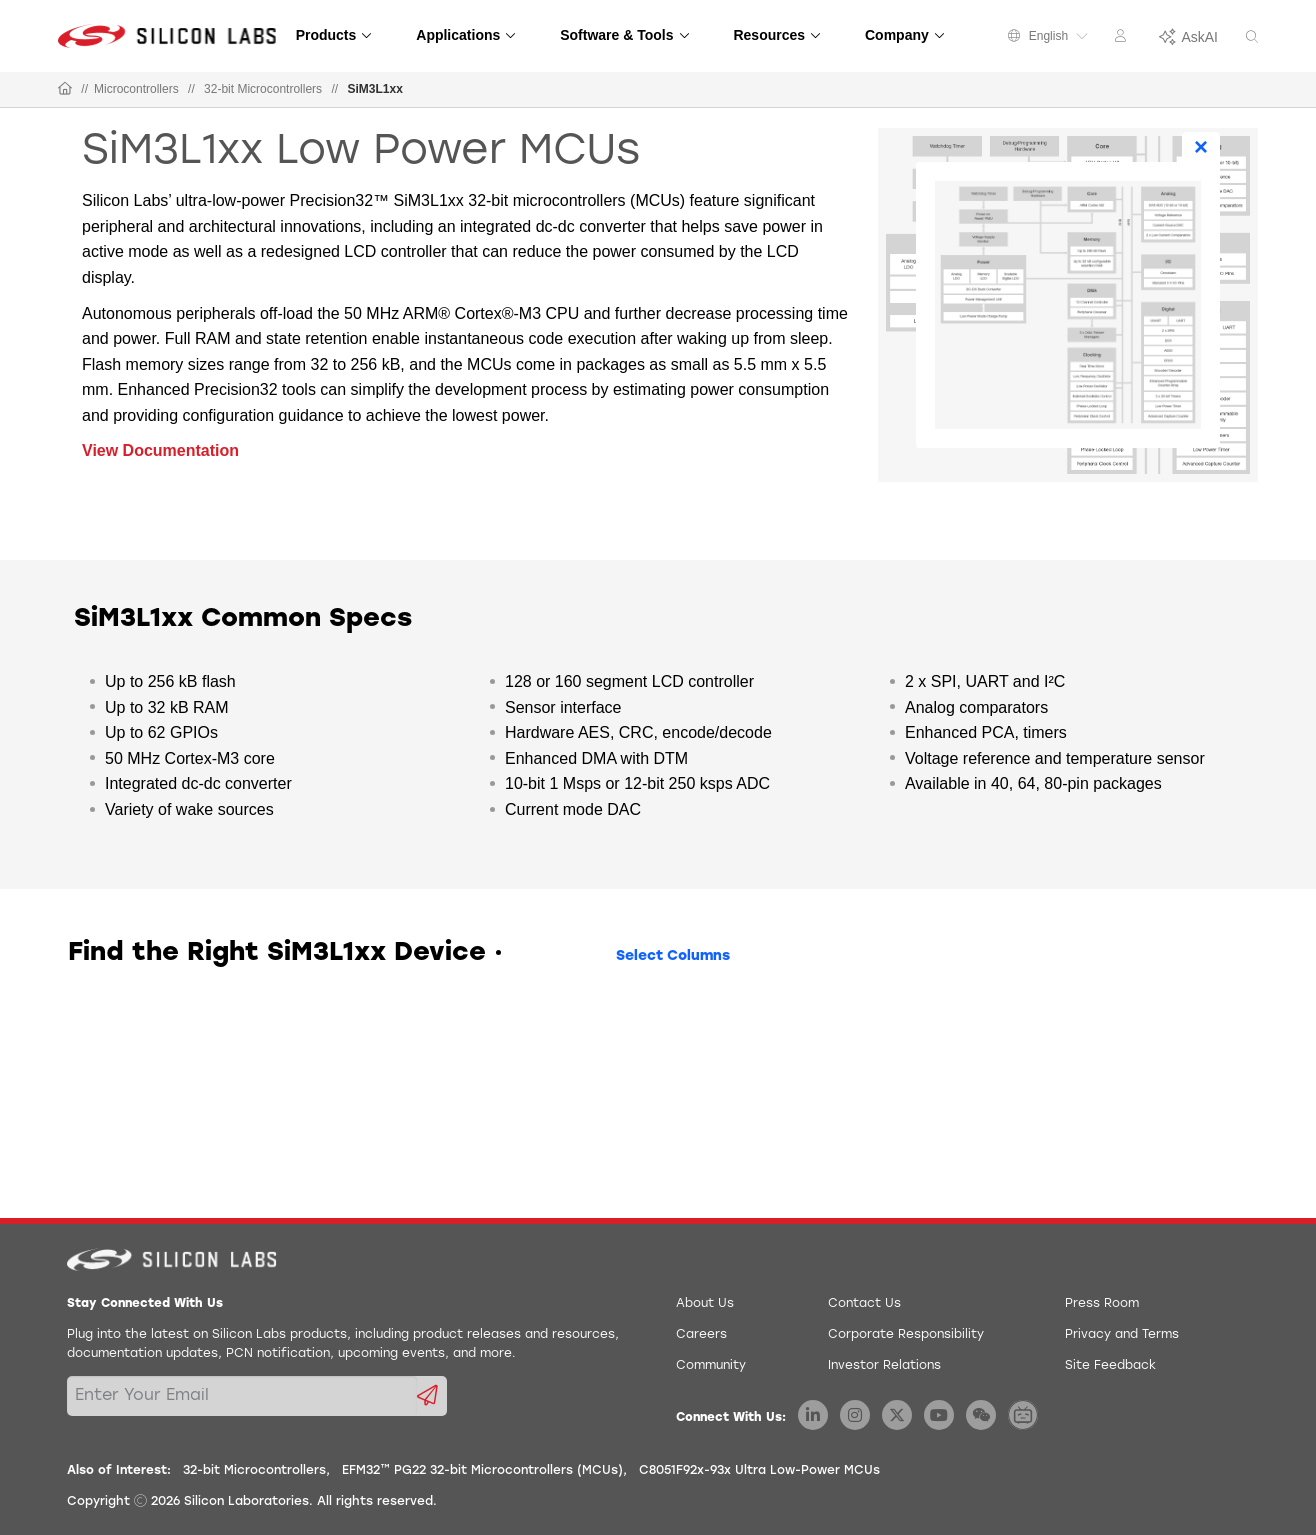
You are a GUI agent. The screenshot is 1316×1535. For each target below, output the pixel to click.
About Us (705, 1304)
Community (711, 1366)
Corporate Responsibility (906, 1335)
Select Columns (673, 956)
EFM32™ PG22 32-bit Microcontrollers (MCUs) (482, 1471)
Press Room (1102, 1304)
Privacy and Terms (1122, 1335)
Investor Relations (884, 1366)
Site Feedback (1110, 1366)
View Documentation (160, 450)
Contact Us (864, 1304)
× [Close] (1201, 146)
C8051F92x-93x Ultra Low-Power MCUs (759, 1471)
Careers (701, 1335)
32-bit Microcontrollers (263, 89)
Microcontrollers (136, 89)
